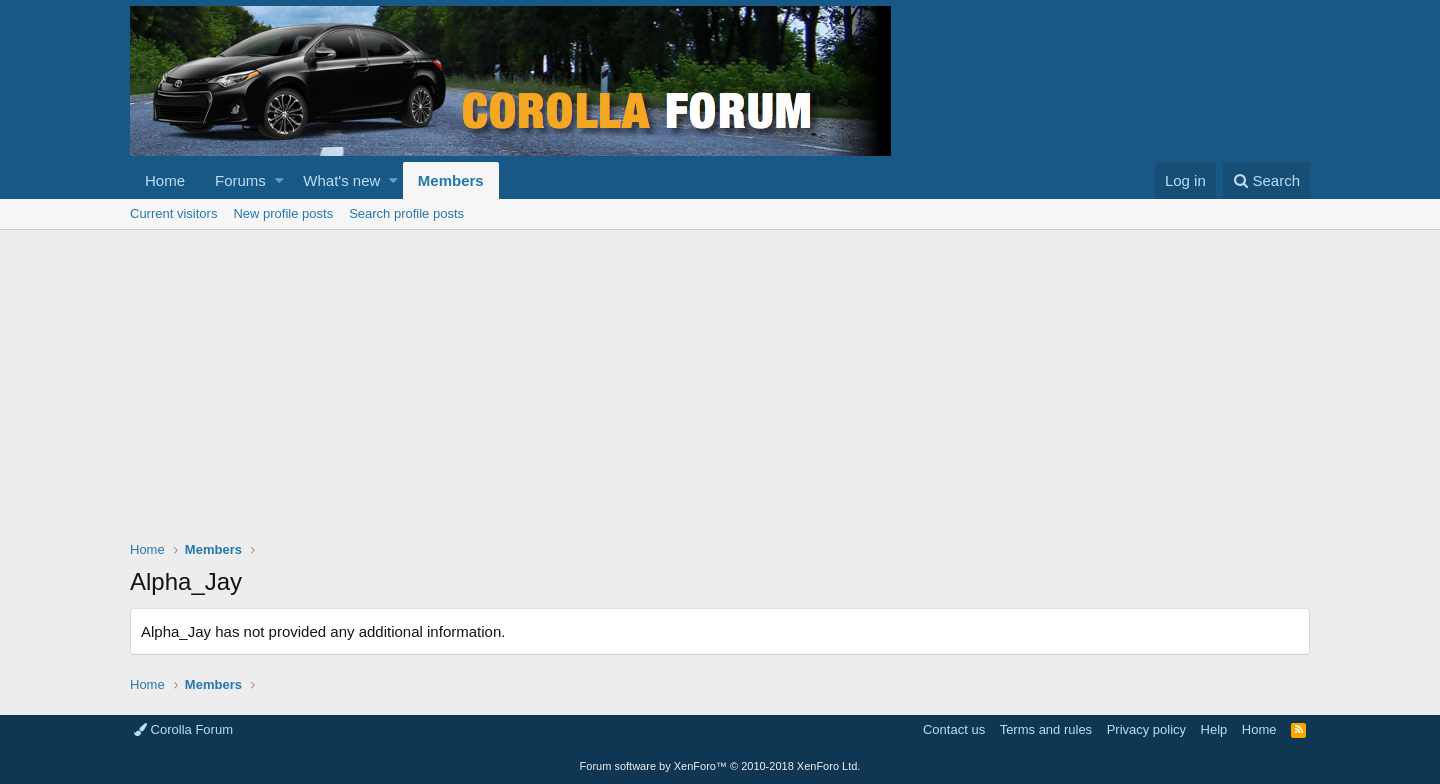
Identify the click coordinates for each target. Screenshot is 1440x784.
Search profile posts (406, 213)
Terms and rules (1046, 729)
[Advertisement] (720, 380)
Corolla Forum (183, 729)
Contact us (954, 729)
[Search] (1266, 180)
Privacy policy (1146, 729)
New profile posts (283, 213)
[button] (279, 180)
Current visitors (173, 213)
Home (165, 180)
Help (1214, 729)
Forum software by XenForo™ (720, 766)
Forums (240, 180)
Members (451, 180)
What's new (341, 180)
